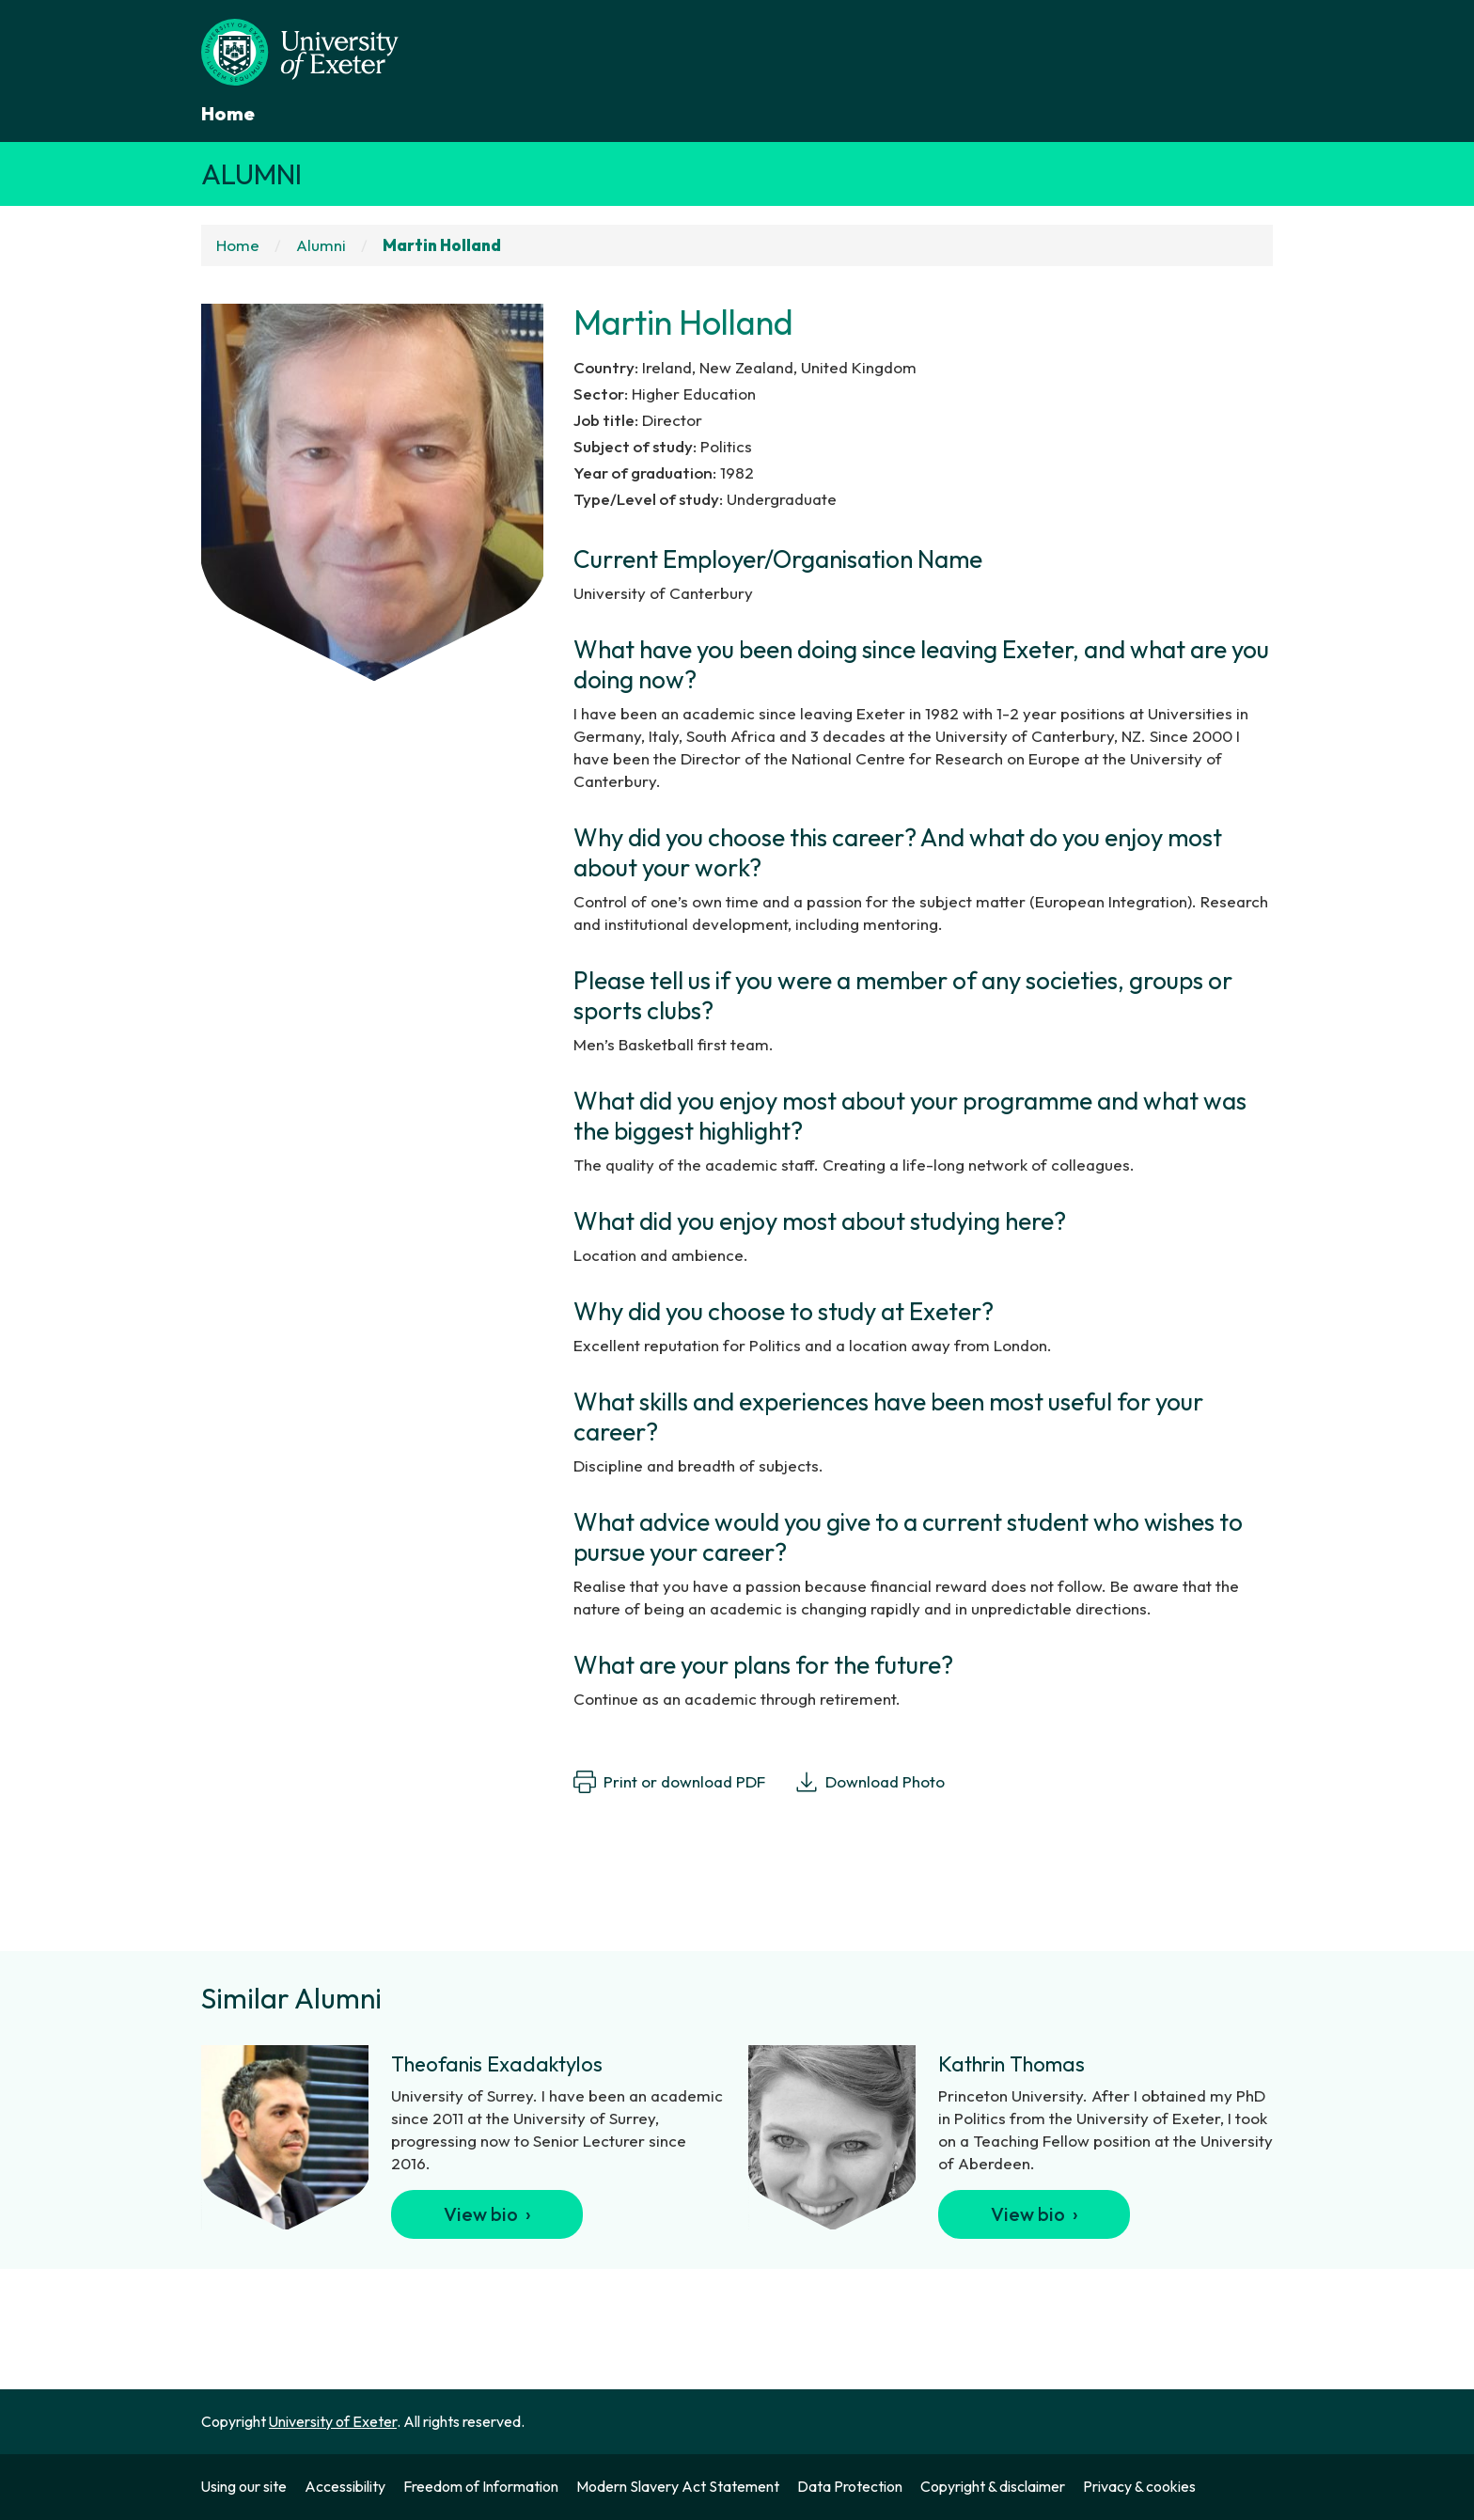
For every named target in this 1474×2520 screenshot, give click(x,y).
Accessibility (345, 2486)
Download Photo (870, 1782)
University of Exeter (333, 2421)
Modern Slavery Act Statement (677, 2486)
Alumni (251, 174)
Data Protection (849, 2486)
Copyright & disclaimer (992, 2486)
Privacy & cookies (1139, 2486)
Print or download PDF (669, 1782)
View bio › (487, 2214)
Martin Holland (442, 245)
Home (228, 113)
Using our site (244, 2486)
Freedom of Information (480, 2486)
